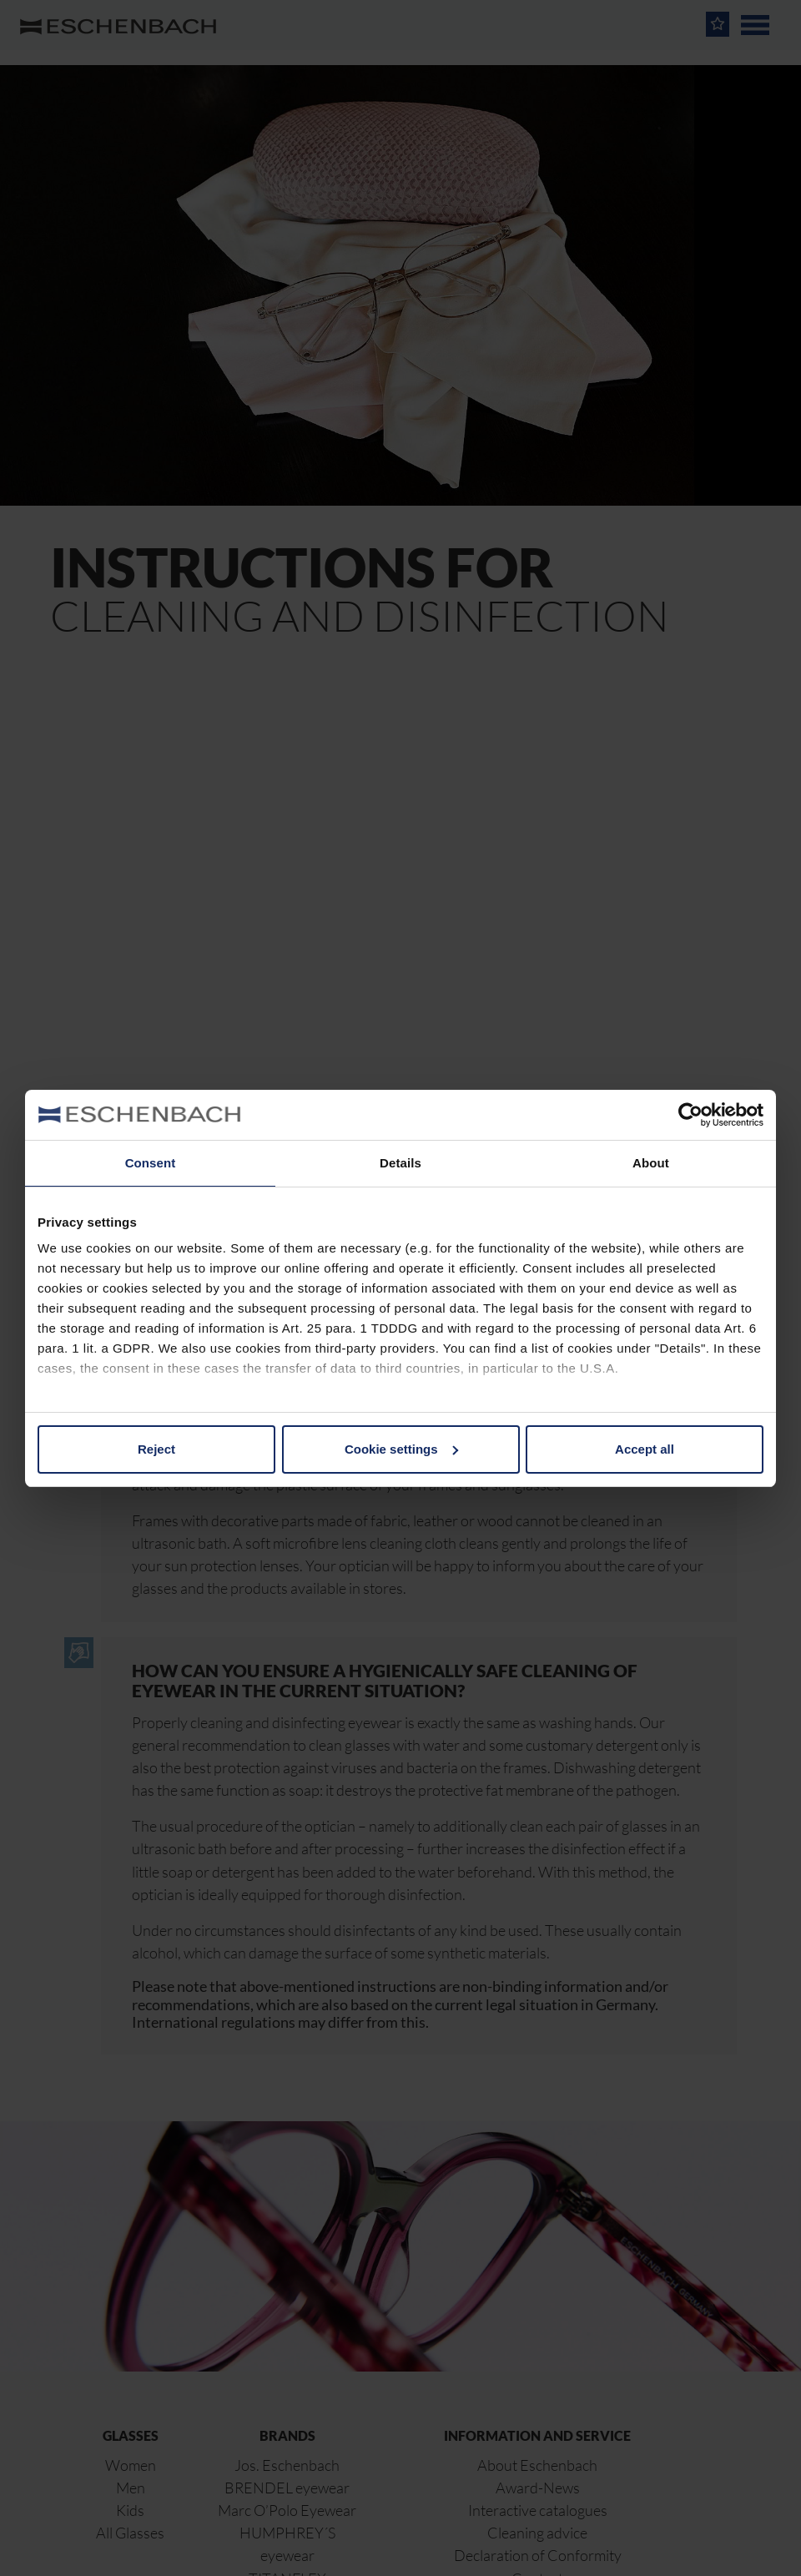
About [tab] (650, 1163)
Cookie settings (401, 1449)
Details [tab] (400, 1163)
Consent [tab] (150, 1163)
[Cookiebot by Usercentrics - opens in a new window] (690, 1114)
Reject (156, 1449)
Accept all (644, 1449)
